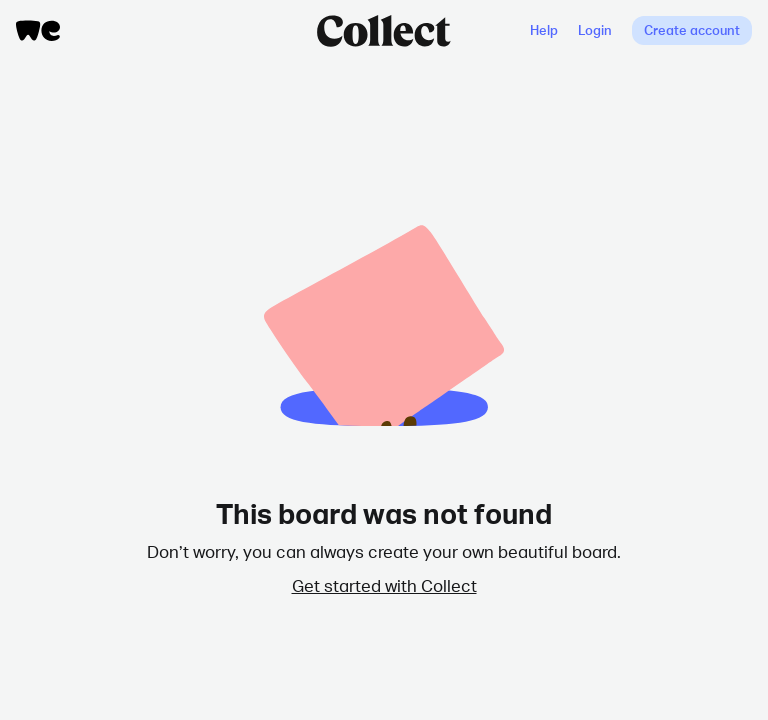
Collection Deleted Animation (384, 306)
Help (544, 30)
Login (595, 30)
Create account (692, 30)
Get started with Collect (384, 585)
